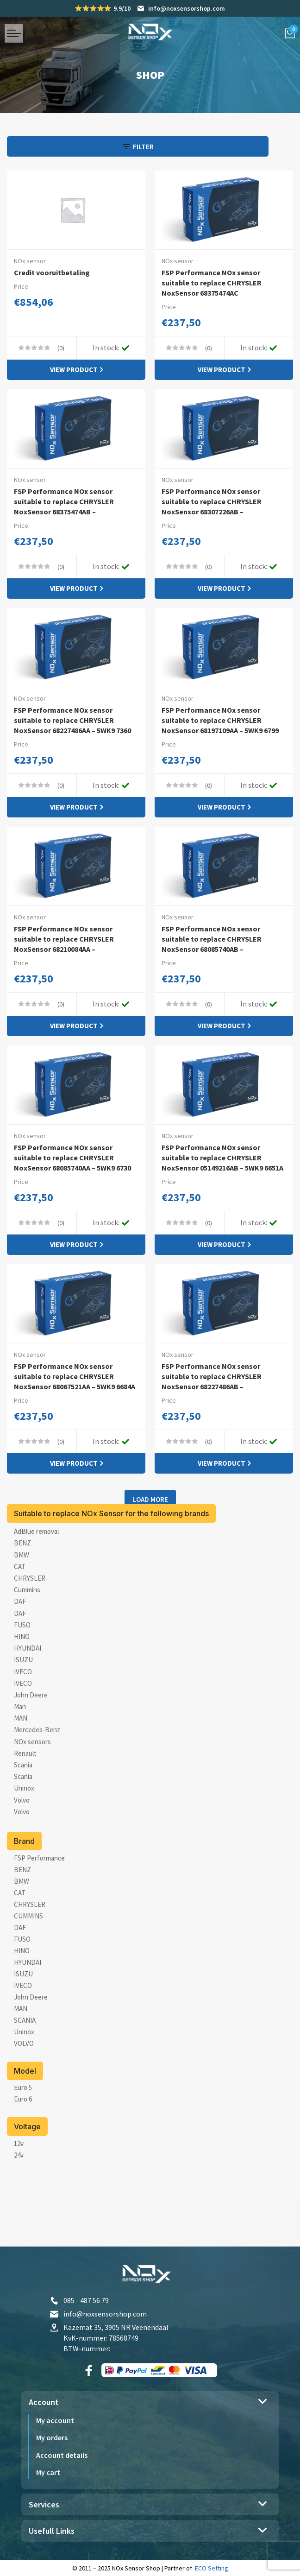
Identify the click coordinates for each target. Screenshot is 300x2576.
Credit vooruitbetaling (56, 272)
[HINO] (22, 1997)
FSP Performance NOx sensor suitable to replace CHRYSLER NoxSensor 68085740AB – (217, 957)
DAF (20, 1648)
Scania (23, 1812)
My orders (52, 2439)
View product (74, 371)
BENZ (22, 1590)
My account (55, 2422)
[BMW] (21, 1928)
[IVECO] (23, 2032)
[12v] (19, 2190)
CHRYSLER (29, 1625)
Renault (25, 1800)
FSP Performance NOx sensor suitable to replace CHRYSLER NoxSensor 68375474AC (217, 282)
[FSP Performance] (39, 1905)
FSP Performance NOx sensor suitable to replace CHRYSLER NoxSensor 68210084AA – (69, 957)
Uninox (24, 1835)
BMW (21, 1602)
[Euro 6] (23, 2146)
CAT (19, 1613)
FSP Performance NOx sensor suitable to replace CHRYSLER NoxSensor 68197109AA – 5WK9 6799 (220, 730)
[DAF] (20, 1974)
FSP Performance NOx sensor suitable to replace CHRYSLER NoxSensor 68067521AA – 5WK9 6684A (72, 1415)
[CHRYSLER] (29, 1951)
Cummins (27, 1637)
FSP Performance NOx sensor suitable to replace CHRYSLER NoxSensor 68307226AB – (217, 503)
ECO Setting (211, 2570)
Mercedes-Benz (37, 1776)
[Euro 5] (23, 2134)
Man (20, 1753)
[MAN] (20, 2055)
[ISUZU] (23, 2021)
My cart (48, 2474)
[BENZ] (22, 1916)
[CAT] (19, 1940)
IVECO (23, 1719)
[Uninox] (24, 2079)
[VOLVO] (24, 2090)
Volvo (22, 1847)
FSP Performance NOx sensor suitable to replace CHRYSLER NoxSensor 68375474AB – (69, 503)
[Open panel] (53, 146)
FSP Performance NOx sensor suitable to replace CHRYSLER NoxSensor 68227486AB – (217, 1410)
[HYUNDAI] (27, 2009)
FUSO (22, 1672)
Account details (62, 2457)
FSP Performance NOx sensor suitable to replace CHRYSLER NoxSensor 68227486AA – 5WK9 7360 (72, 730)
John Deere (31, 1742)
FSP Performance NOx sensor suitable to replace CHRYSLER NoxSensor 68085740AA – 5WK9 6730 (72, 1183)
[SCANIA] (25, 2067)
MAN (20, 1765)
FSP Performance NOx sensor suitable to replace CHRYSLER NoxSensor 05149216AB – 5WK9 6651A (220, 1183)
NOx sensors (32, 1789)
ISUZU (23, 1707)
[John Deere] (31, 2044)
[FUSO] (22, 1986)
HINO (22, 1683)
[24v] (19, 2202)
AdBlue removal (36, 1578)
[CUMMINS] (28, 1963)
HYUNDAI (27, 1695)
